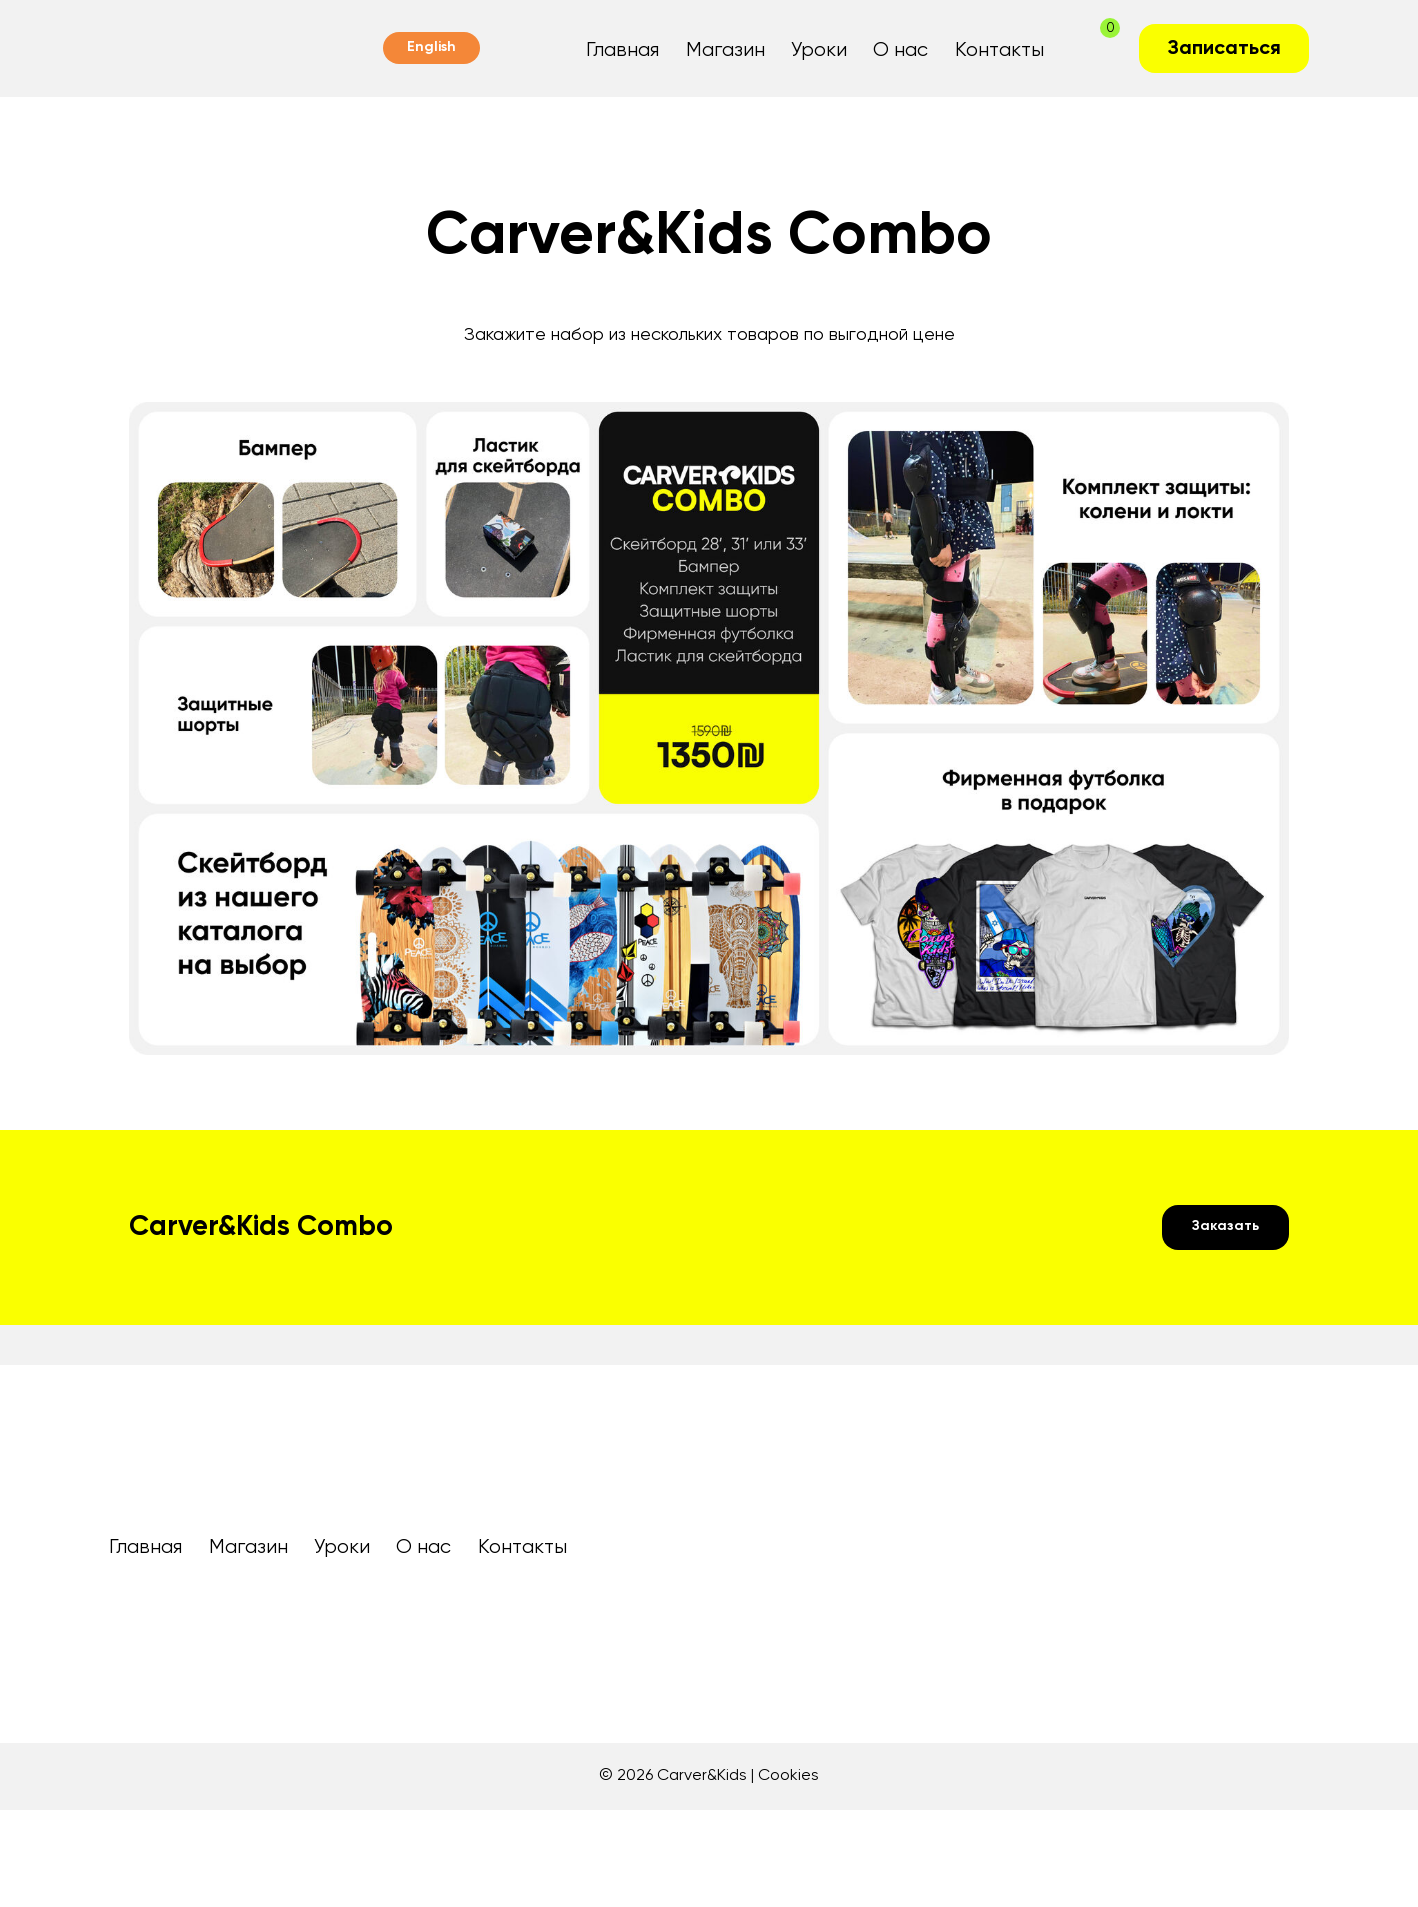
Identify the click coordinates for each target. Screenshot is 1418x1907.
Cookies (788, 1776)
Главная (622, 50)
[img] (133, 1643)
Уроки (819, 50)
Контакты (999, 50)
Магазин (725, 50)
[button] (1225, 1227)
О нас (900, 50)
